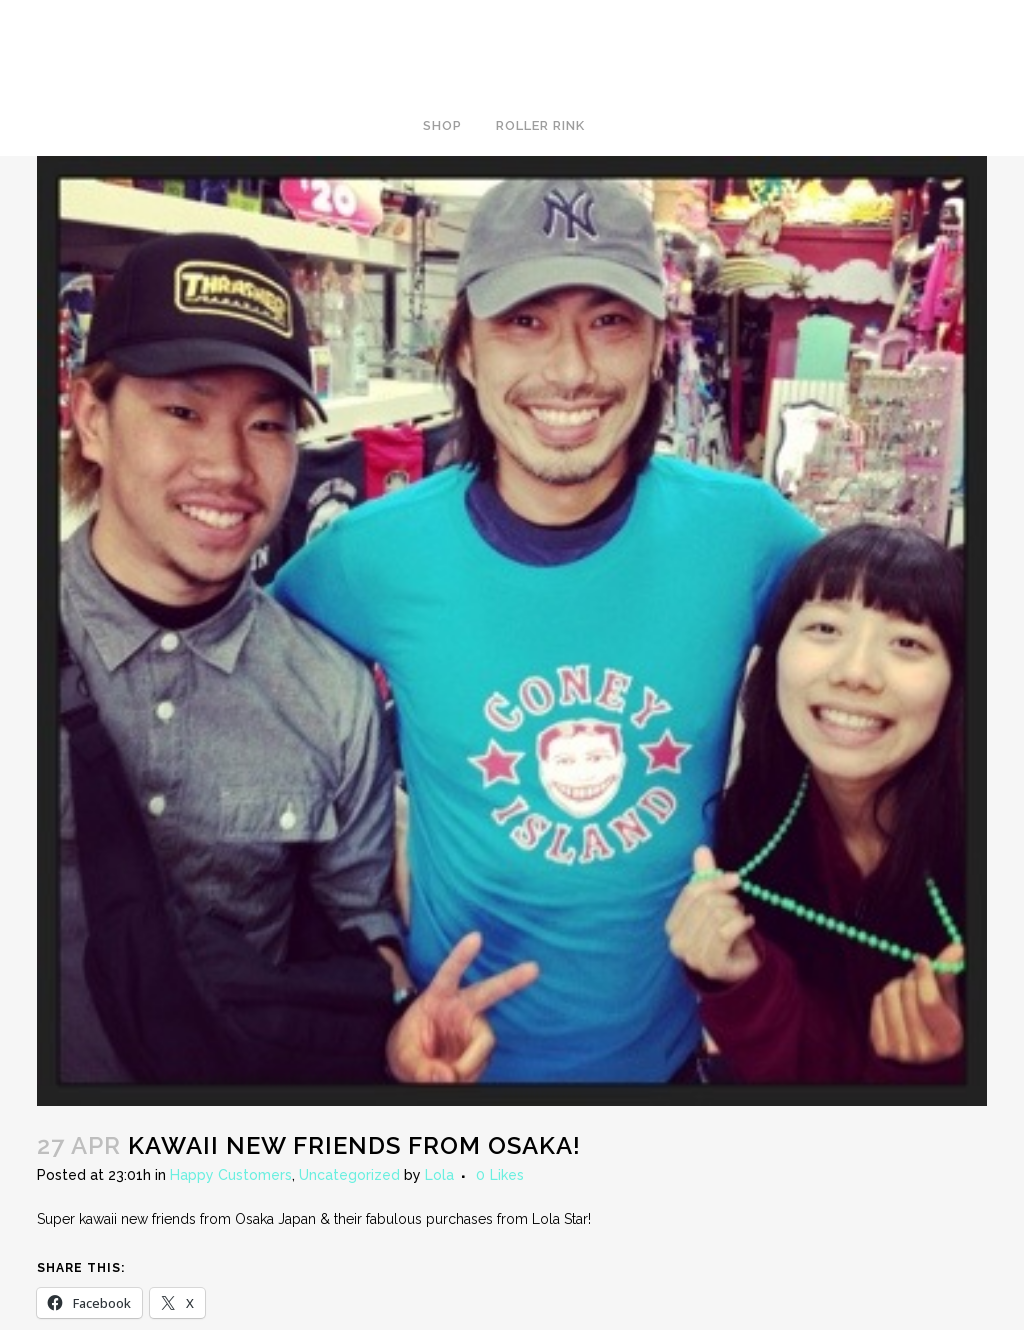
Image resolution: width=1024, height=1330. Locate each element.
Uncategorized (349, 1175)
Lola (439, 1175)
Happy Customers (231, 1175)
